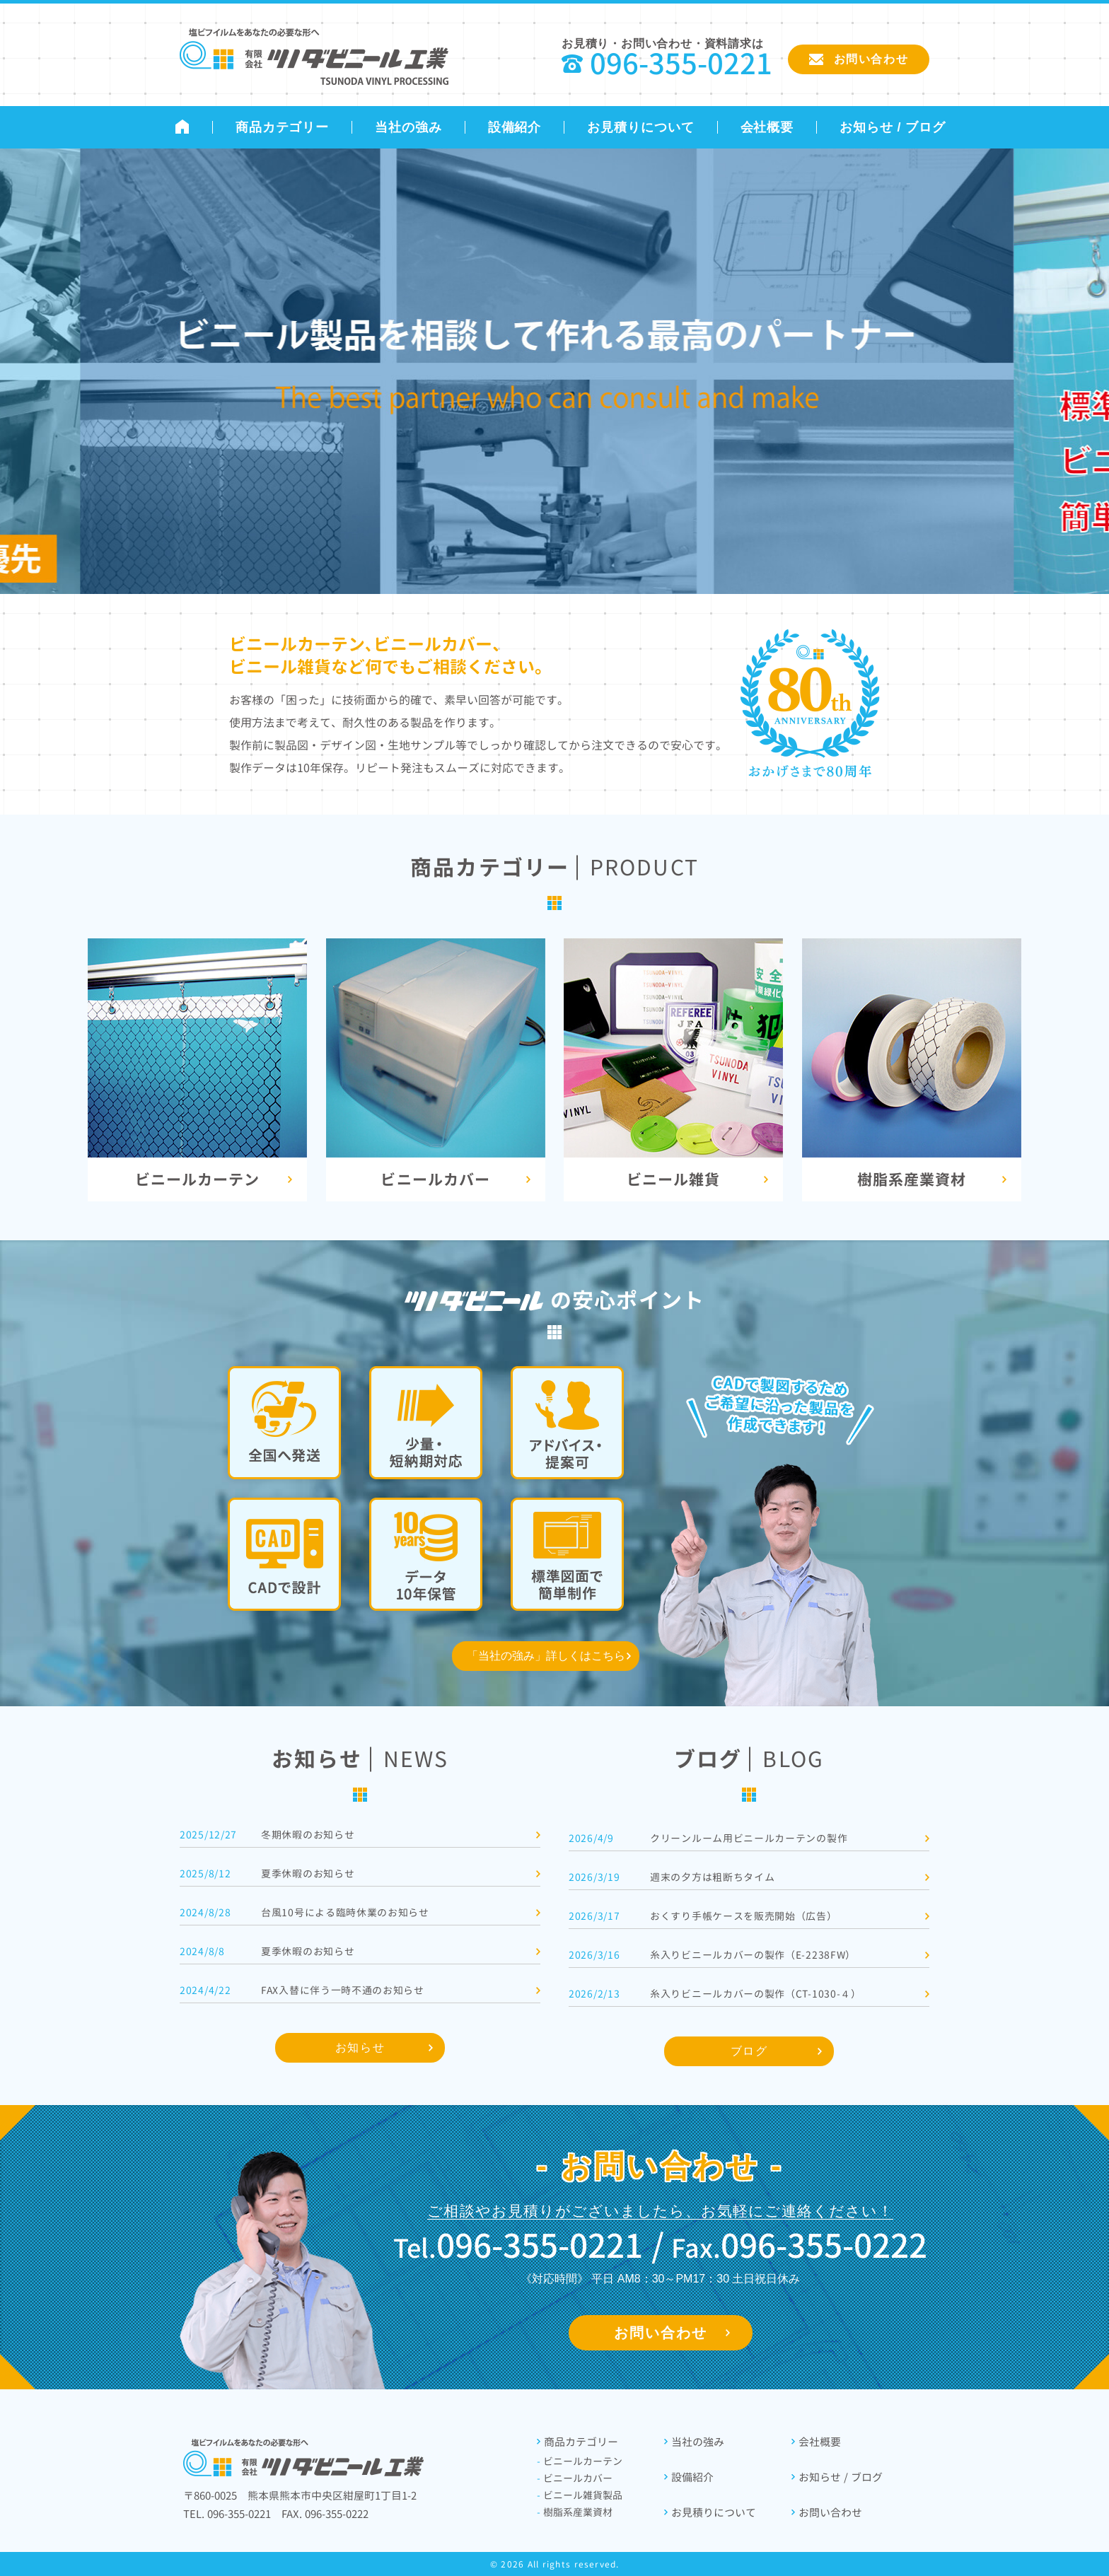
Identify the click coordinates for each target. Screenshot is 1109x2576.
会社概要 (767, 127)
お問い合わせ (660, 2333)
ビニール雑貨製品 (579, 2495)
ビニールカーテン (579, 2461)
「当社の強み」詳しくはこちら (546, 1656)
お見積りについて (640, 127)
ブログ (749, 2051)
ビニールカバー (574, 2478)
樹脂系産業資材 (574, 2512)
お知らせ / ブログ (893, 127)
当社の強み (408, 127)
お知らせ (360, 2047)
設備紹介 (515, 127)
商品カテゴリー (282, 127)
